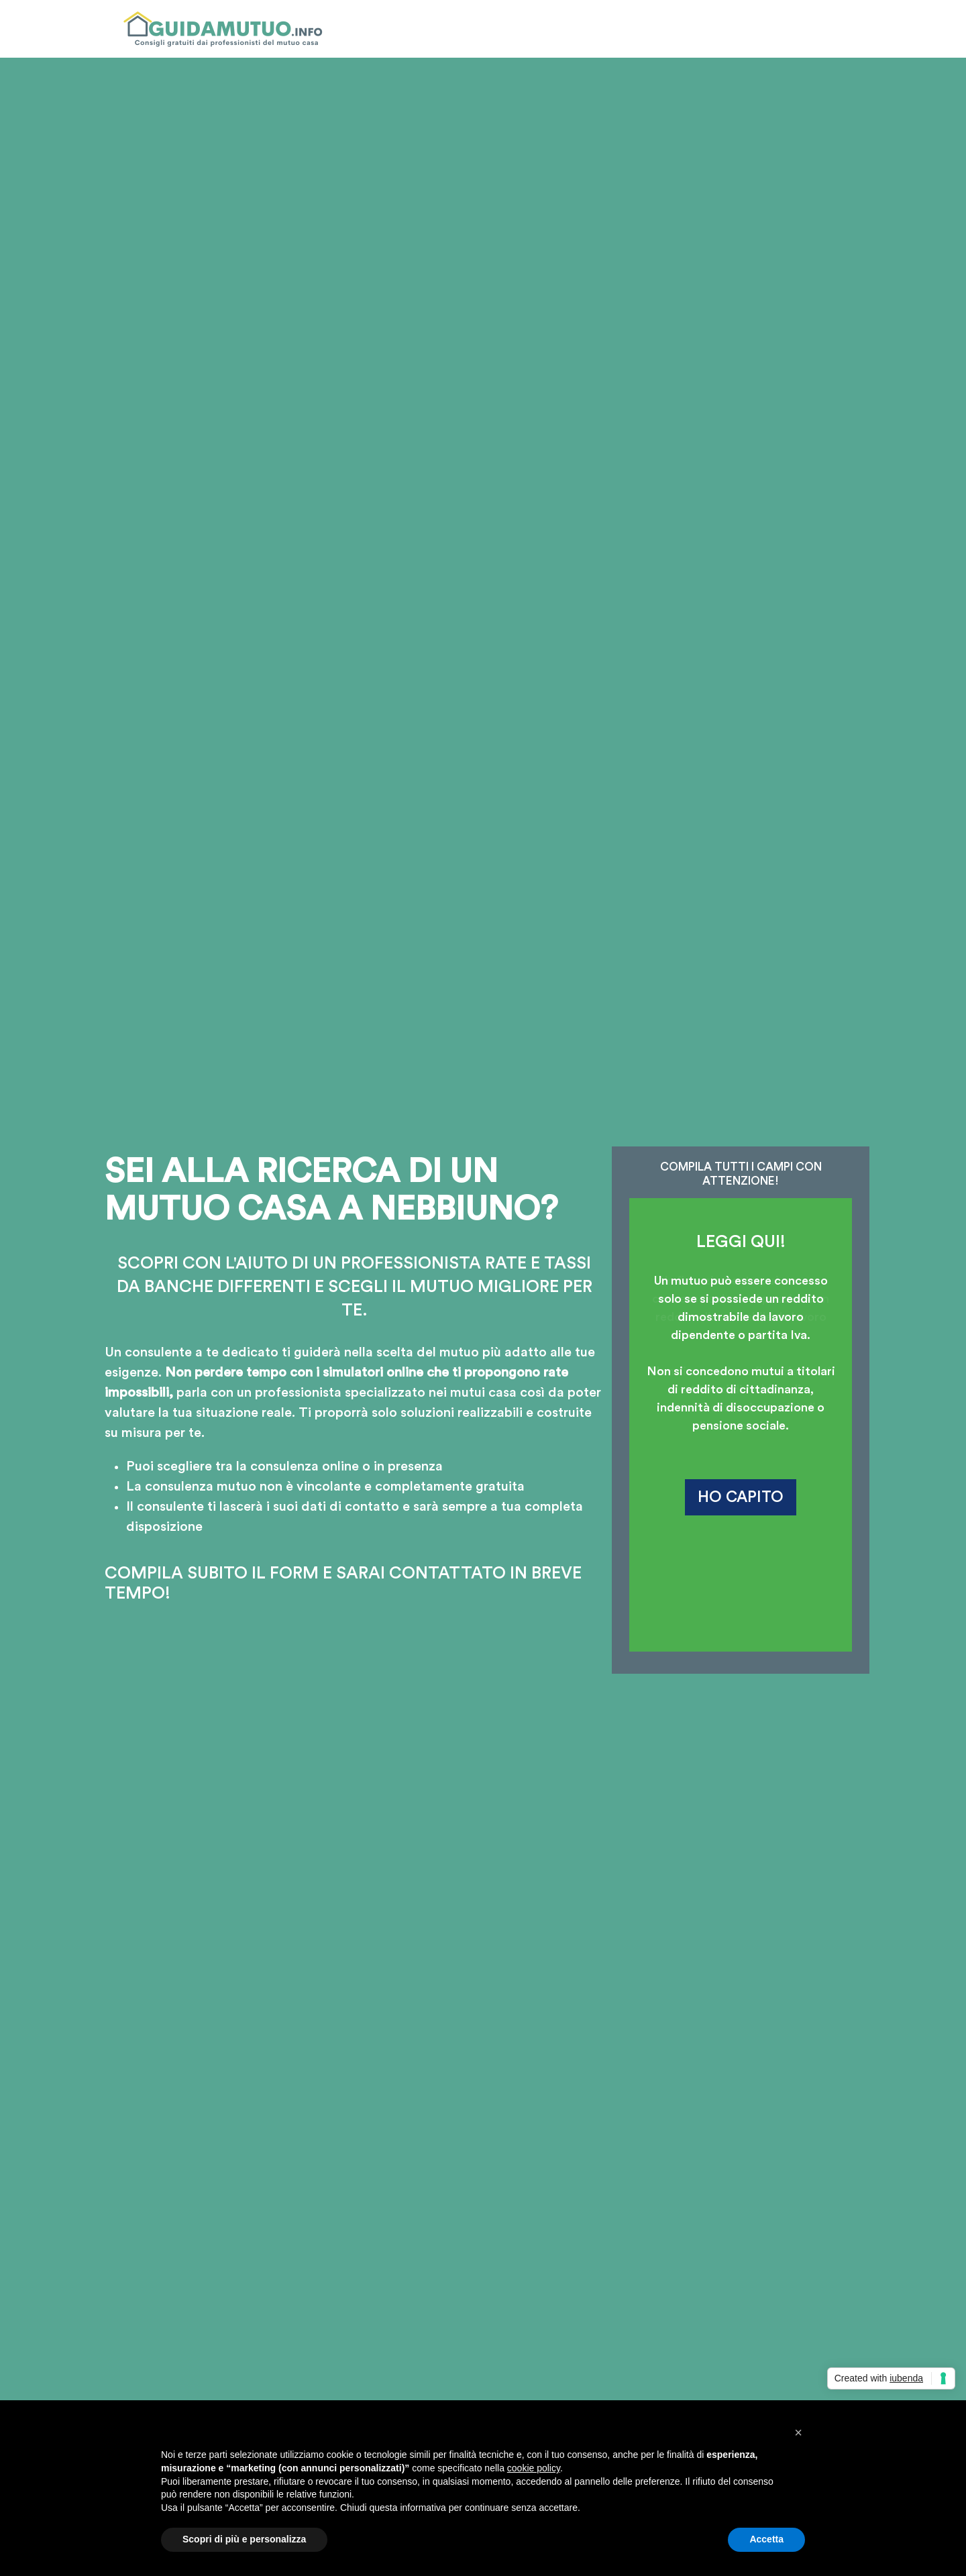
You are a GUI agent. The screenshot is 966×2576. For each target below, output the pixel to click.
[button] (798, 2432)
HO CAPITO (741, 1497)
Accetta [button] (766, 2539)
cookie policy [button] (533, 2468)
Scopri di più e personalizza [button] (244, 2539)
